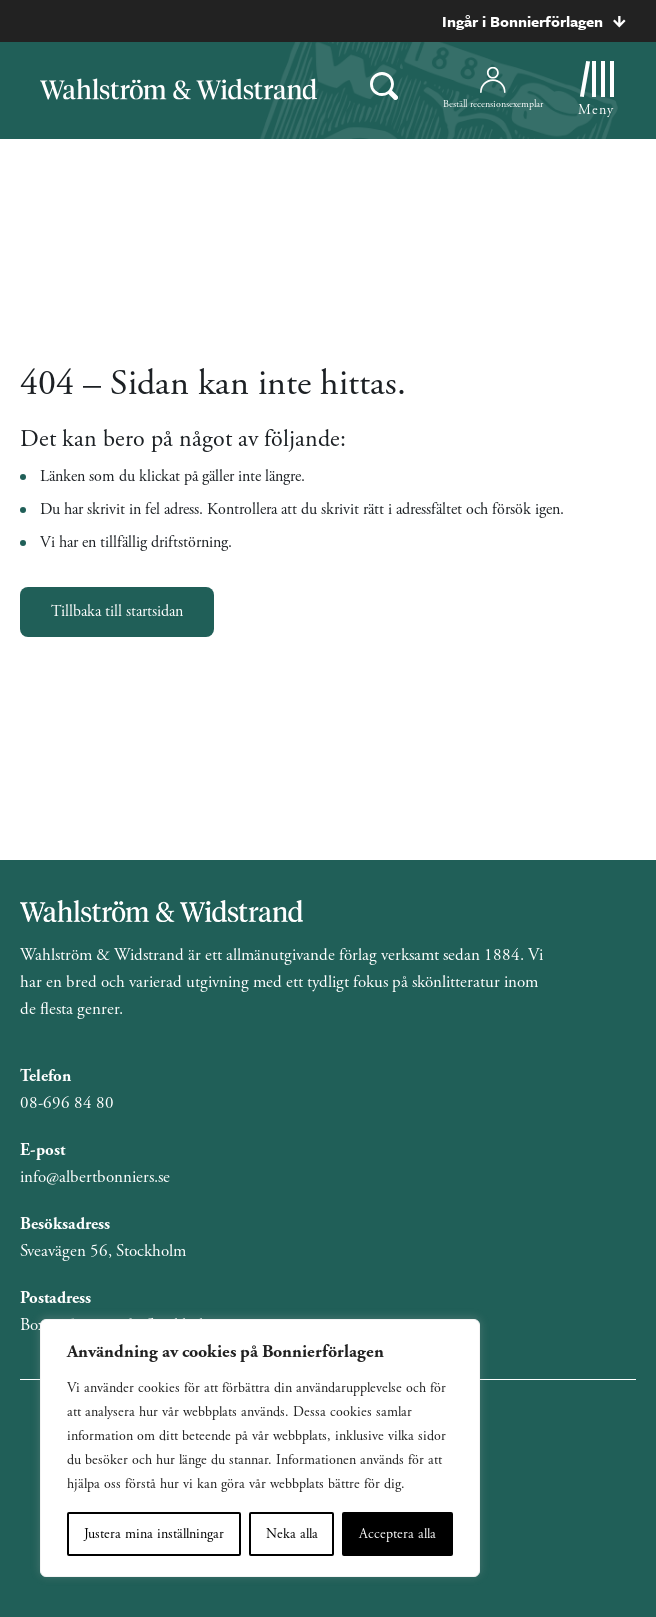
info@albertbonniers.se (95, 1177)
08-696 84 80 (67, 1103)
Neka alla (292, 1534)
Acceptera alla (397, 1534)
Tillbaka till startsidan (117, 611)
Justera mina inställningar (154, 1534)
